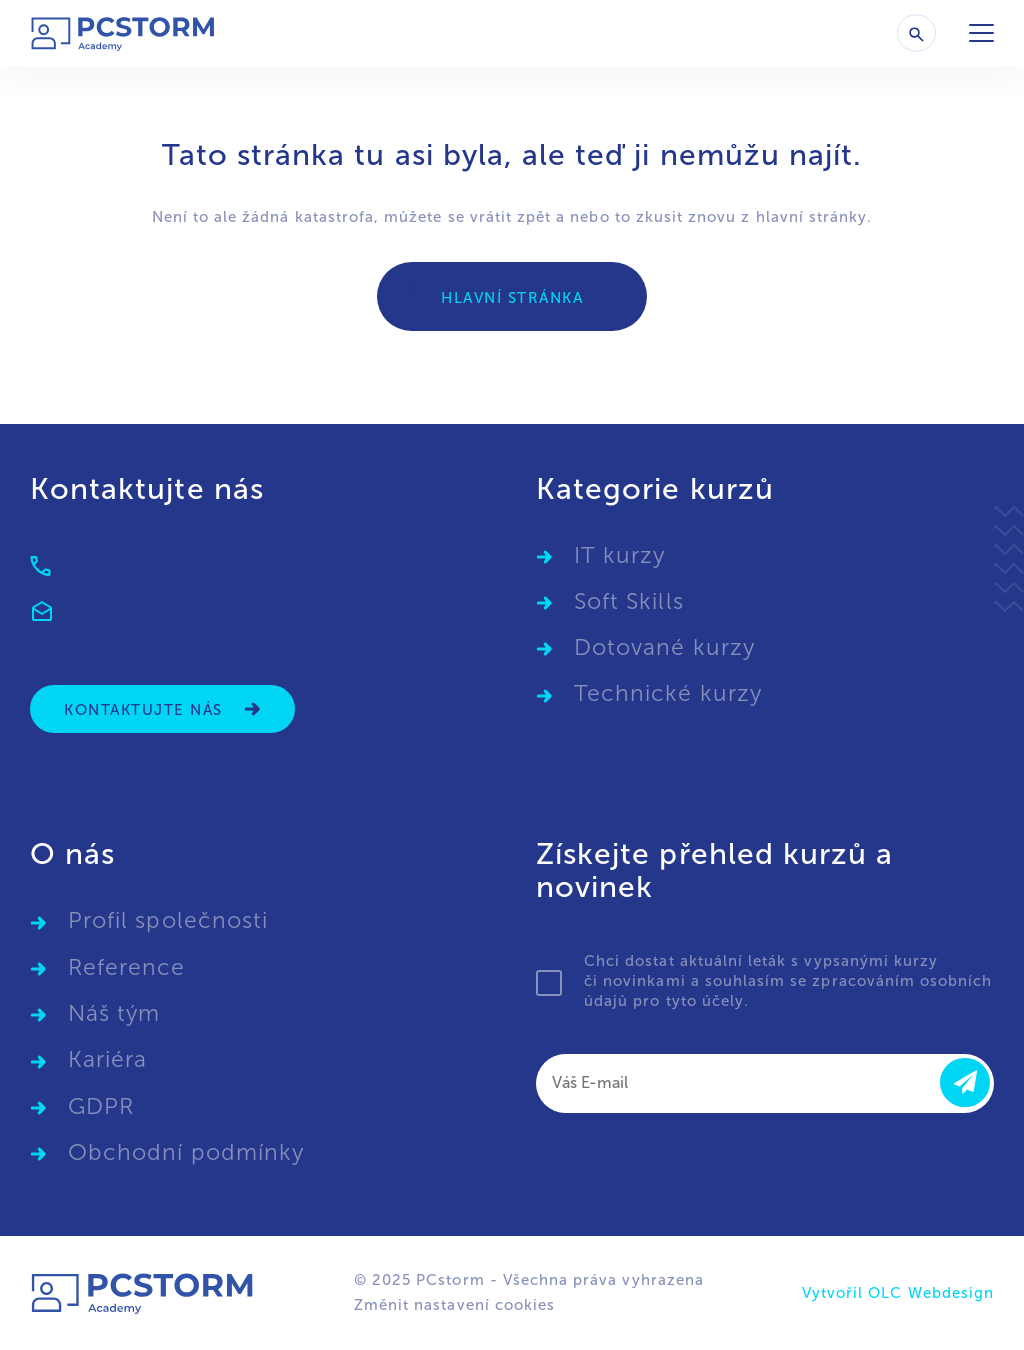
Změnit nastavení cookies (454, 1305)
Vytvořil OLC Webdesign (898, 1293)
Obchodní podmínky (186, 1152)
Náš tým (114, 1013)
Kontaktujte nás (162, 709)
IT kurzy (619, 555)
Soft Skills (629, 601)
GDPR (101, 1106)
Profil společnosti (168, 920)
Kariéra (107, 1059)
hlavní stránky (812, 217)
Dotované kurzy (664, 647)
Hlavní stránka (512, 298)
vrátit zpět (511, 217)
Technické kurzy (668, 693)
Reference (126, 967)
